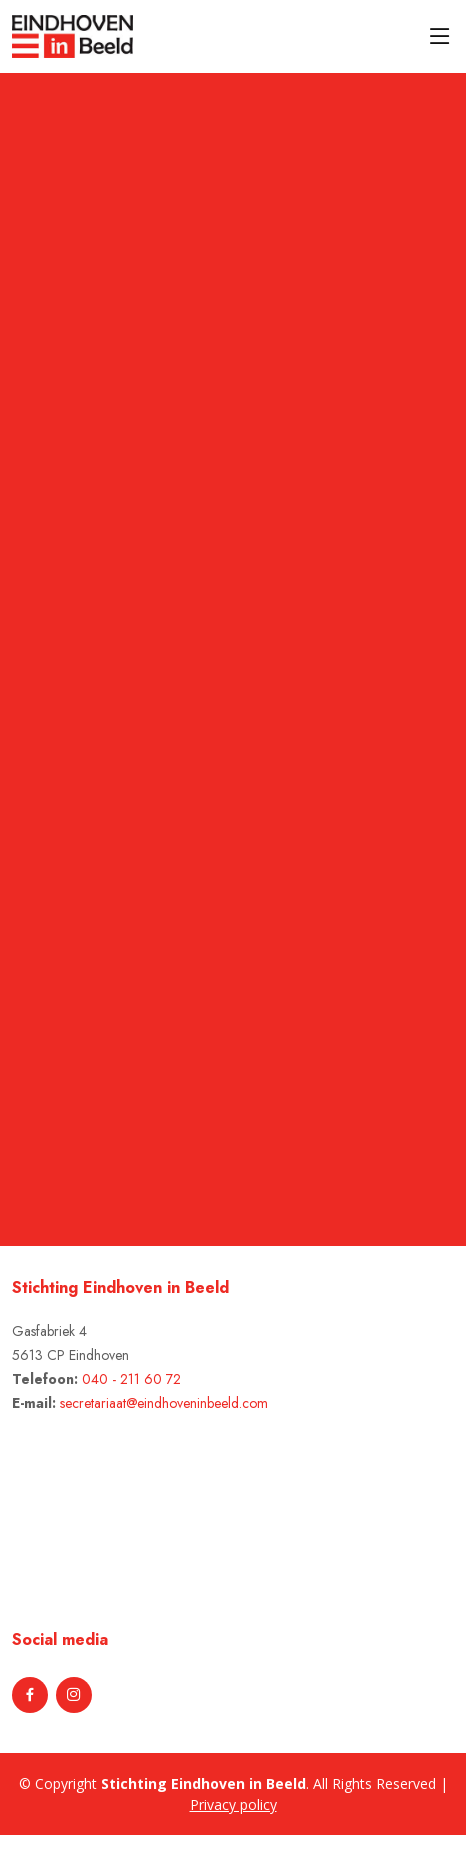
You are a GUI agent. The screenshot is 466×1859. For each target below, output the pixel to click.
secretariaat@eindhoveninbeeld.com (164, 1403)
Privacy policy (233, 1804)
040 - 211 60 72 (131, 1379)
